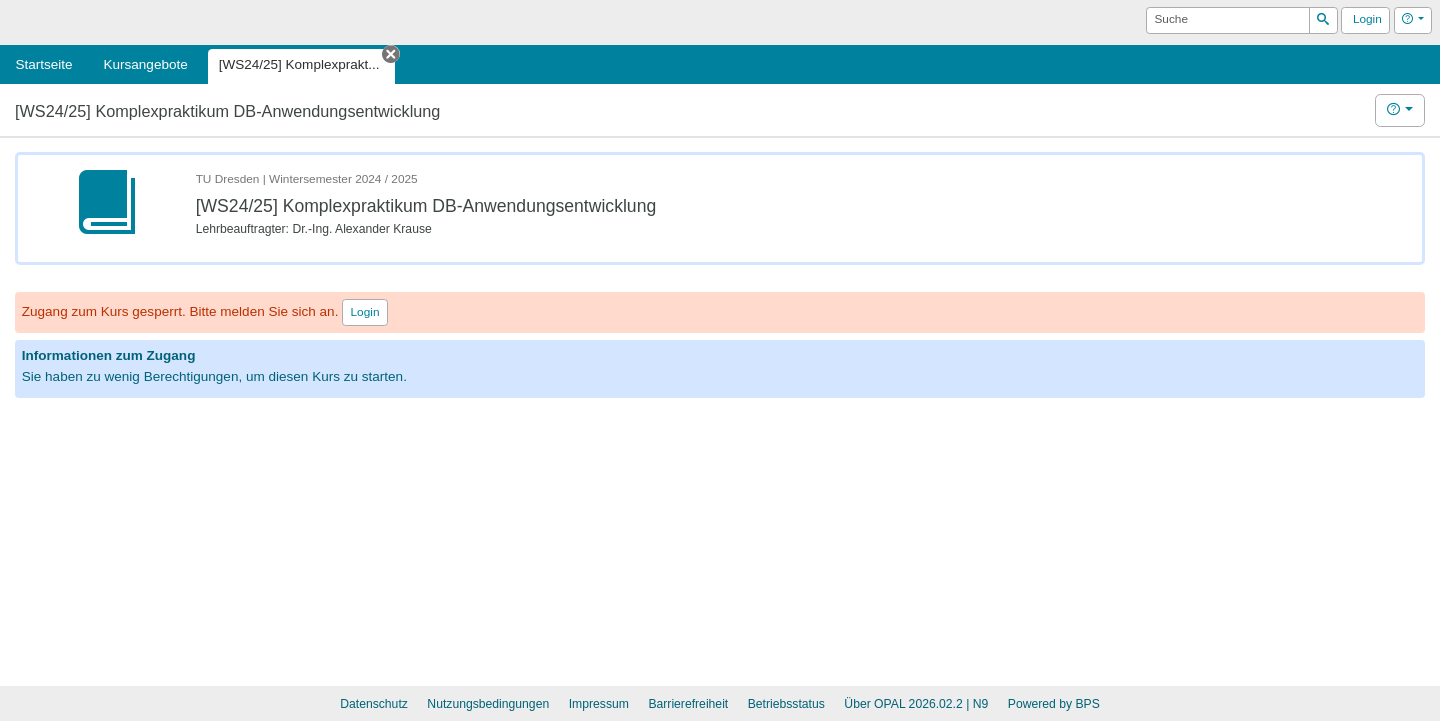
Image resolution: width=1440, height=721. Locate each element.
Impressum (599, 704)
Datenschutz (374, 704)
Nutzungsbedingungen (488, 704)
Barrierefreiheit (688, 704)
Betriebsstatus (786, 704)
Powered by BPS (1054, 704)
